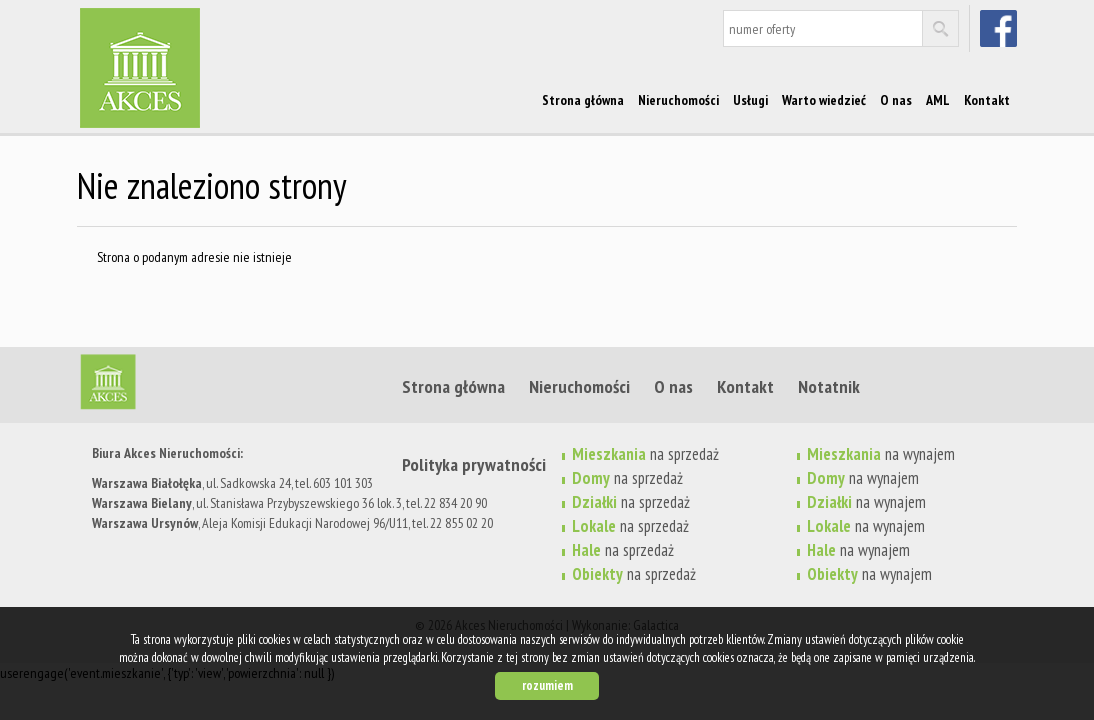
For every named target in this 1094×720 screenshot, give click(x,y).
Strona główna (583, 100)
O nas (896, 100)
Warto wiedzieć (824, 100)
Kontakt (987, 100)
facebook (1000, 28)
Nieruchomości (678, 100)
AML (938, 100)
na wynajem (866, 526)
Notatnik (829, 386)
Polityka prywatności (474, 464)
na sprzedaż (630, 526)
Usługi (750, 100)
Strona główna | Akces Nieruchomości (232, 386)
